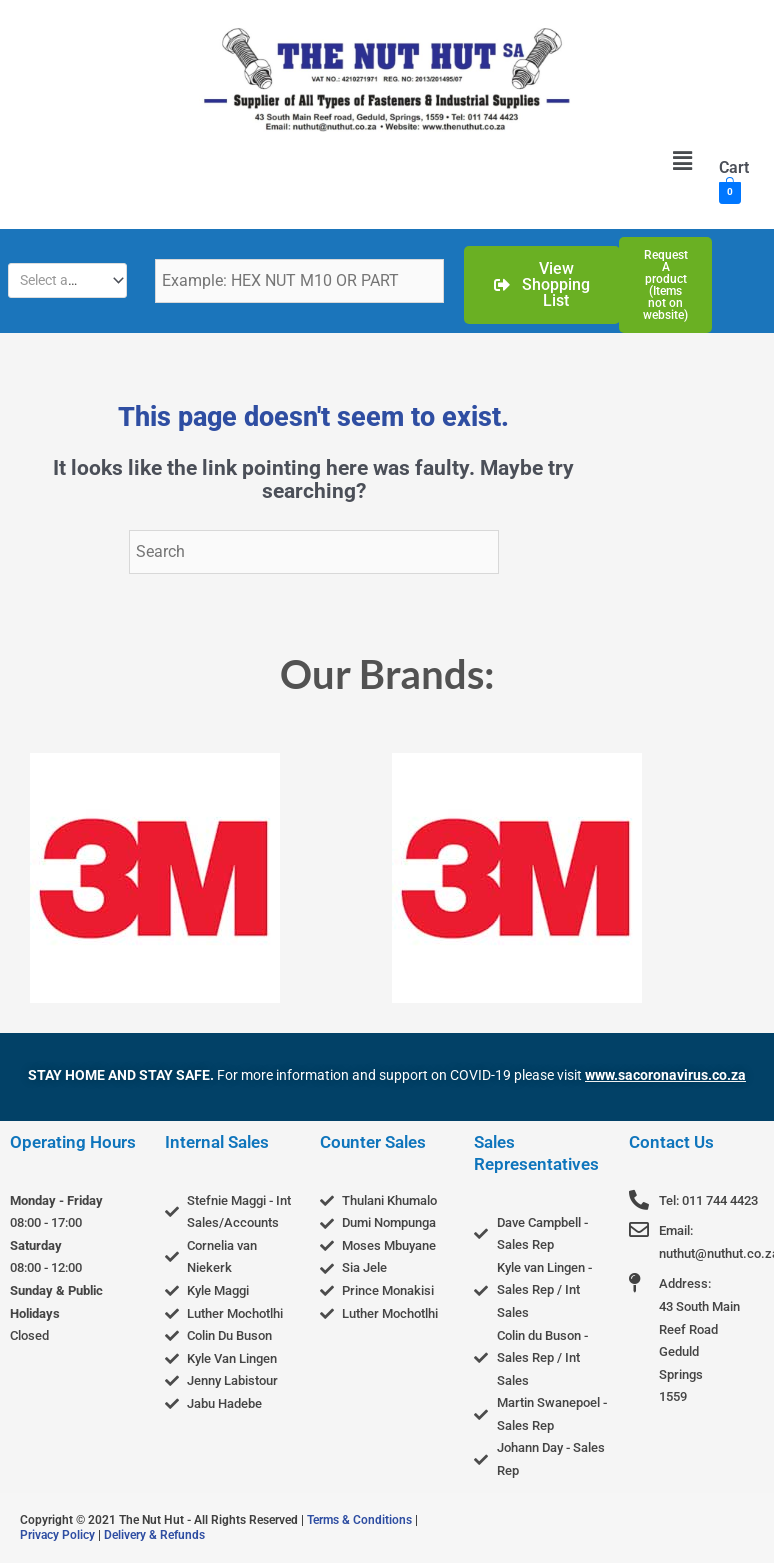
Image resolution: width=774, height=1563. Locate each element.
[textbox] (59, 280)
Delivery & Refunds (154, 1535)
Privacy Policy (57, 1535)
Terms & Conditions (359, 1520)
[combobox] (67, 280)
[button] (682, 161)
